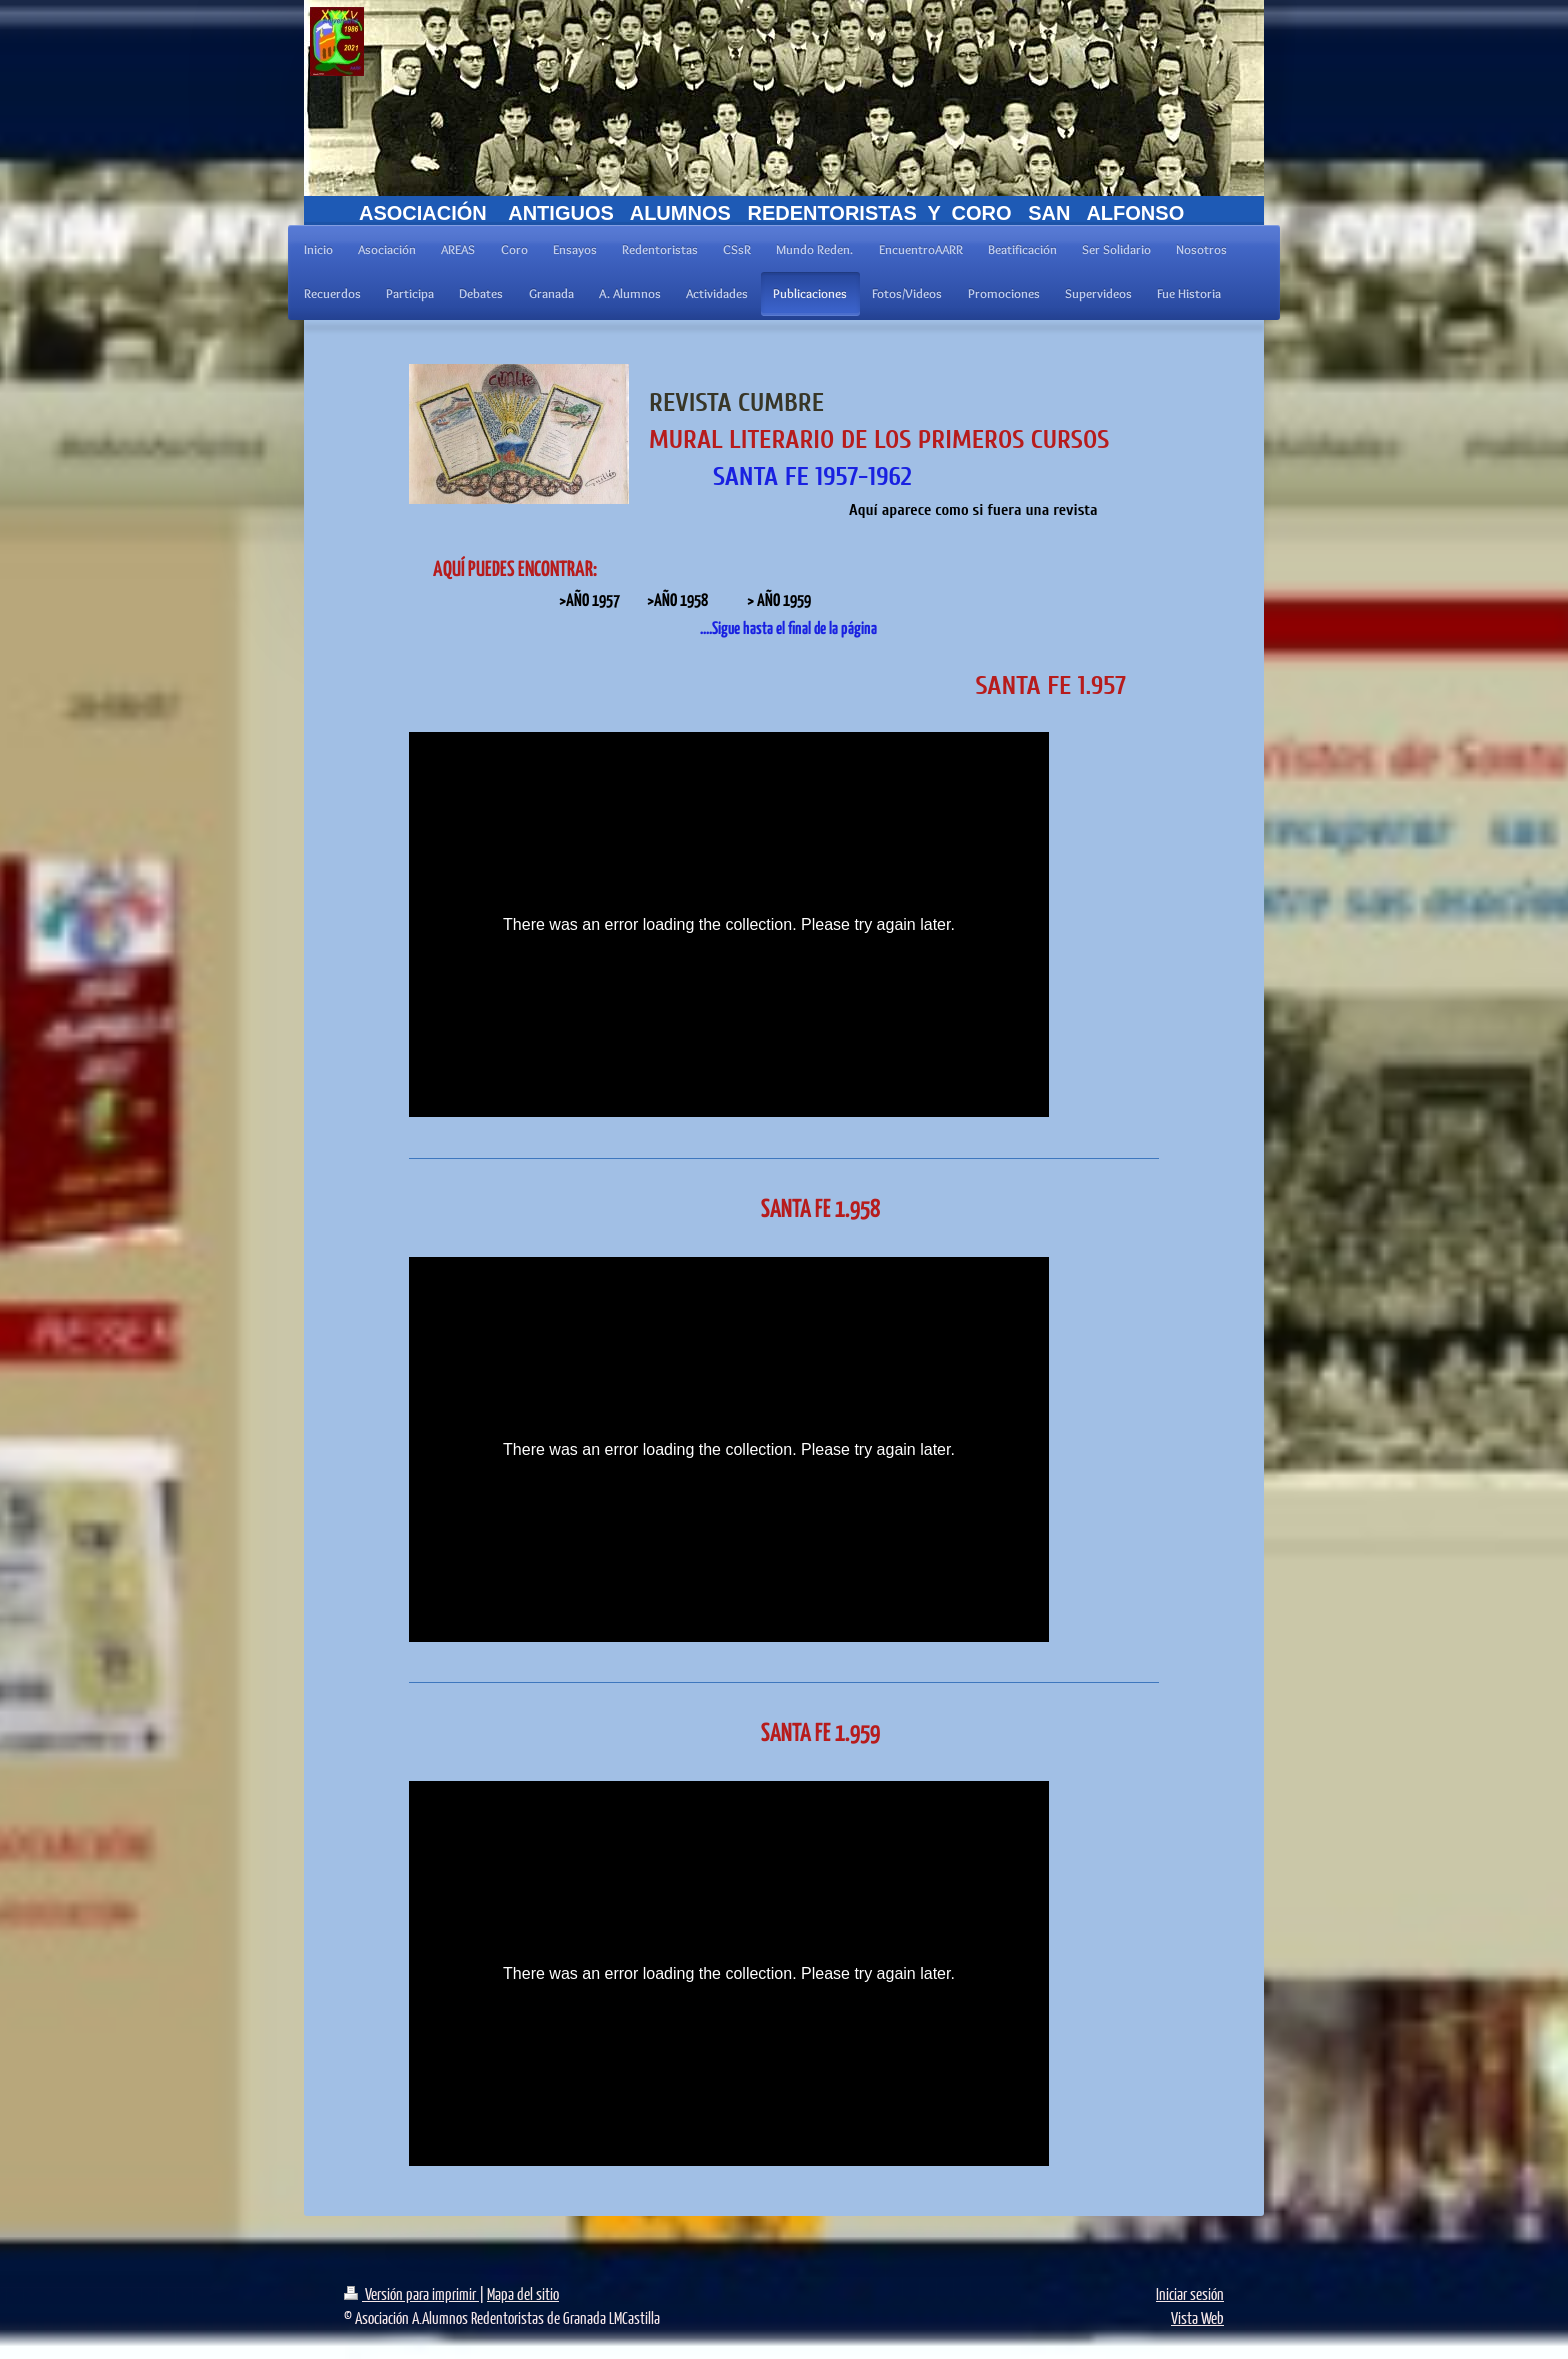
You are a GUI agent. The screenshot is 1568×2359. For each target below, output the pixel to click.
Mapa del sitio (523, 2293)
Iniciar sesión (1190, 2293)
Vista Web (1197, 2317)
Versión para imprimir (411, 2293)
